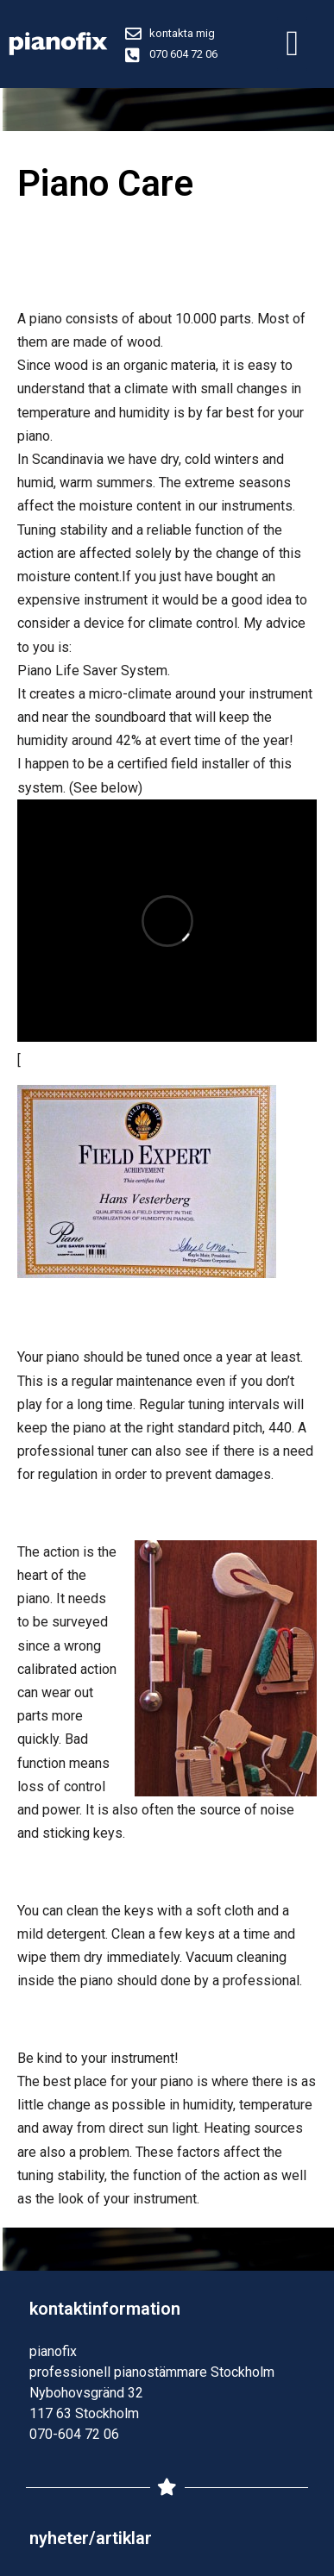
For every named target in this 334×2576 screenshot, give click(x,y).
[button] (292, 44)
